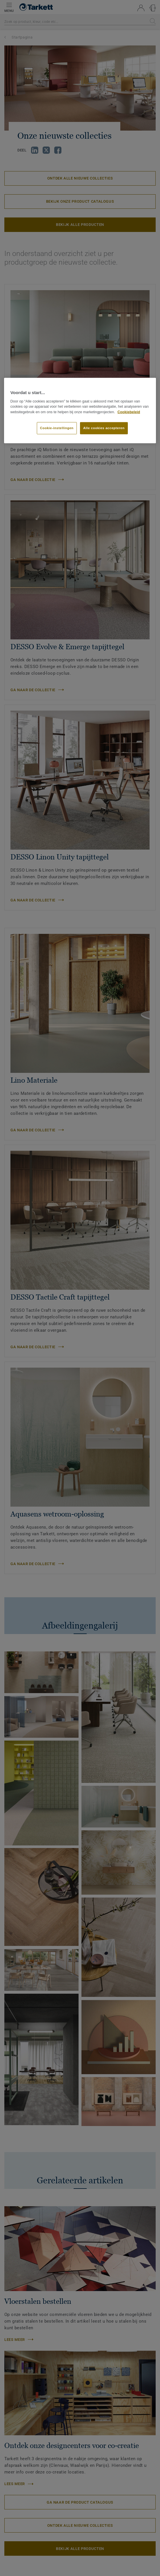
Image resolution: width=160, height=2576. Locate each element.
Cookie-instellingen (57, 428)
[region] (80, 410)
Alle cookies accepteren (104, 428)
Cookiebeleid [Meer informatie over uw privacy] (128, 412)
